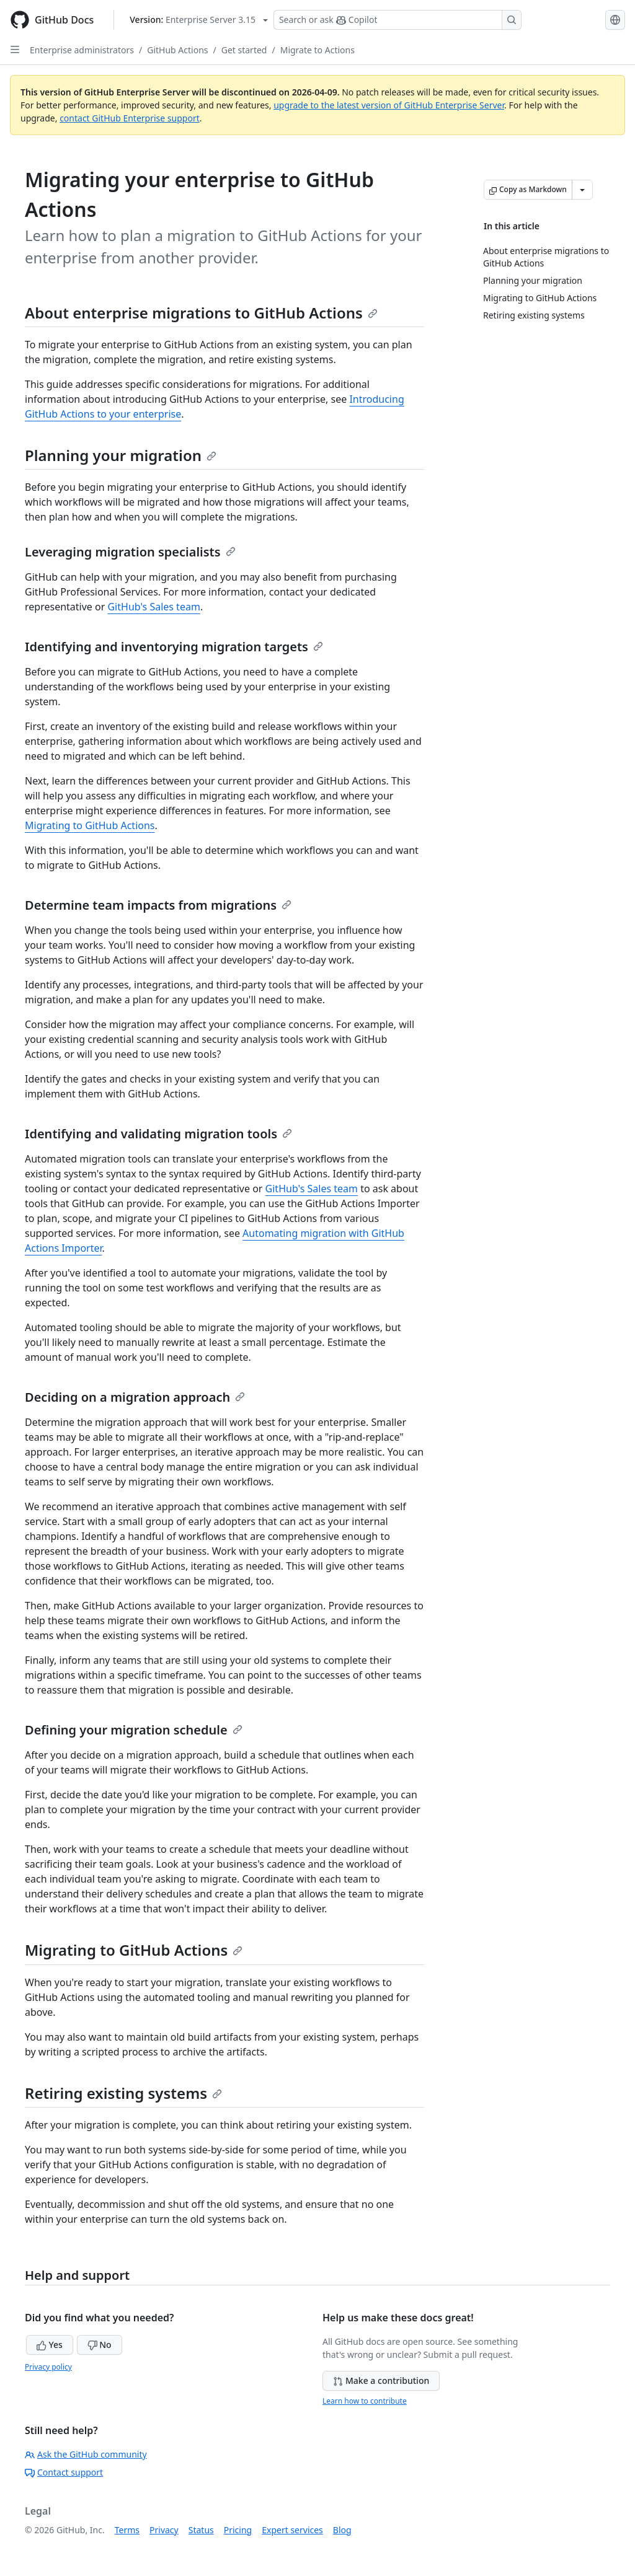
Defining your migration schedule (133, 1729)
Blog (342, 2530)
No (99, 2344)
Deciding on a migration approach (135, 1397)
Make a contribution (381, 2380)
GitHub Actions (177, 50)
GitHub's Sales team (153, 606)
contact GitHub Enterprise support (130, 118)
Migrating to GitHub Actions (90, 825)
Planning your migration (120, 455)
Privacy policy (48, 2367)
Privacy (164, 2530)
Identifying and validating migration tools (158, 1133)
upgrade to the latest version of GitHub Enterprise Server (388, 105)
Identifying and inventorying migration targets (174, 646)
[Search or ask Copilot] (397, 20)
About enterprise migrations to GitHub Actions (201, 312)
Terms (127, 2530)
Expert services (292, 2530)
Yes (50, 2344)
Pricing (238, 2530)
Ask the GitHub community (86, 2454)
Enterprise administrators (82, 50)
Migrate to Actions (317, 50)
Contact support (64, 2472)
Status (201, 2530)
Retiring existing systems (123, 2093)
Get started (244, 50)
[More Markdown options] (582, 190)
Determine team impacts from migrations (158, 905)
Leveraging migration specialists (130, 551)
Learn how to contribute (364, 2401)
